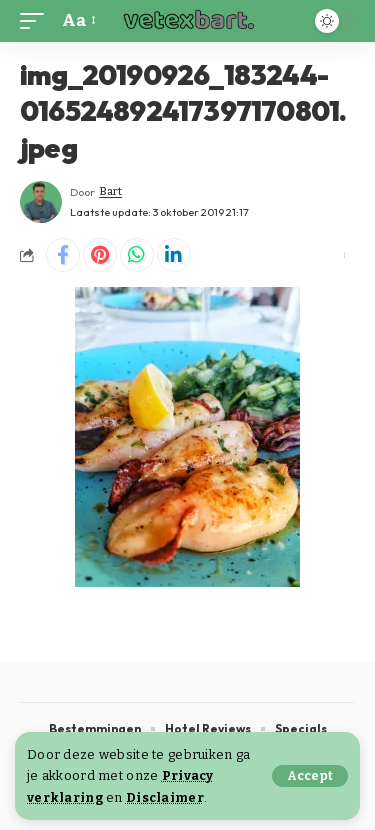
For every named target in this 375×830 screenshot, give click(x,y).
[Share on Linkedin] (174, 255)
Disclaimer (165, 797)
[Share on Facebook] (63, 255)
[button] (310, 776)
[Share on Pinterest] (100, 255)
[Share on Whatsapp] (137, 255)
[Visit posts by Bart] (41, 202)
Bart (110, 191)
